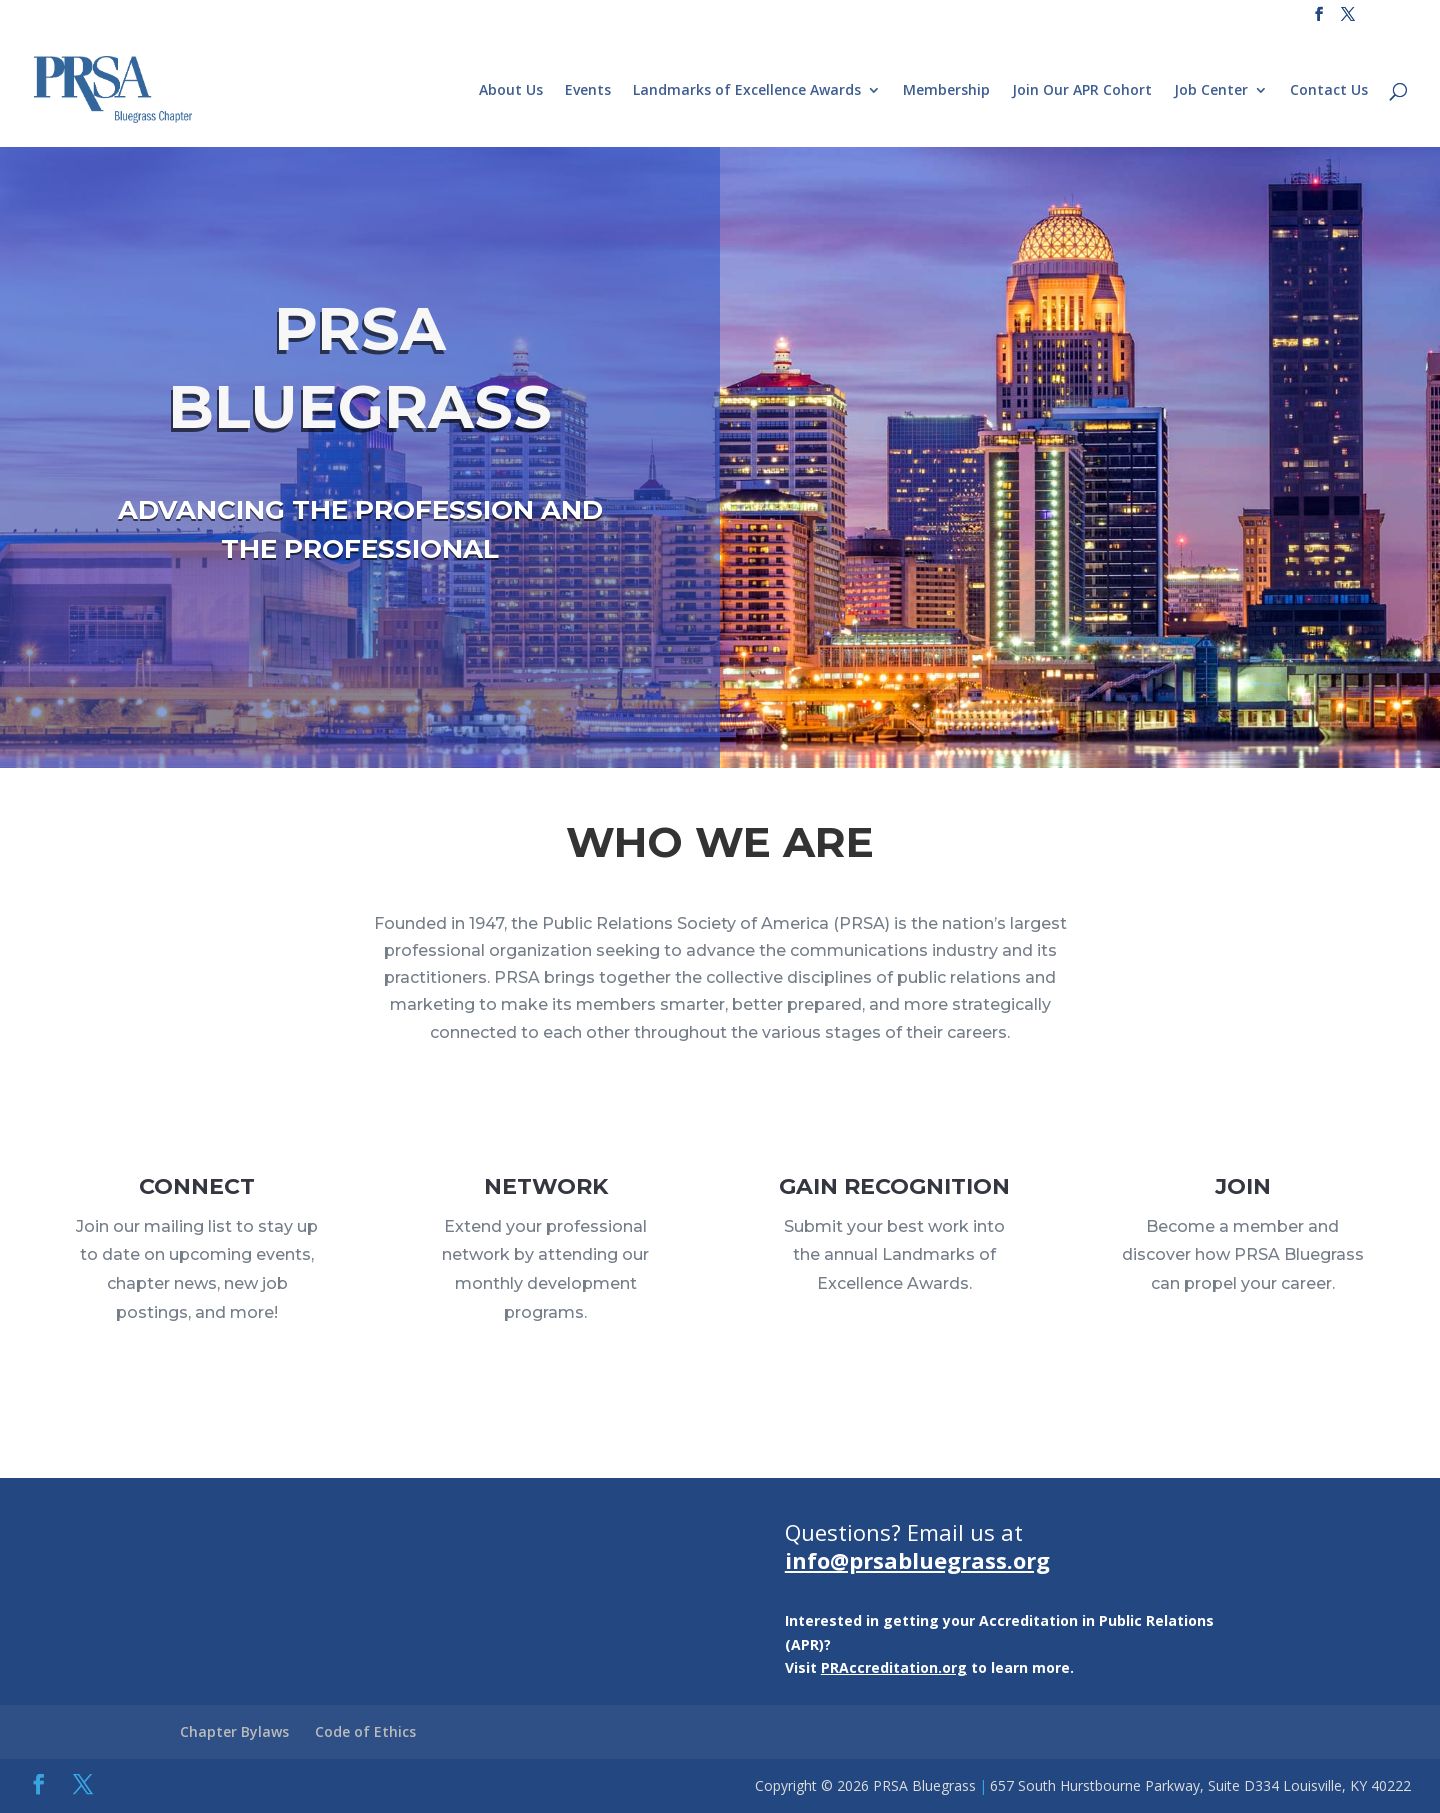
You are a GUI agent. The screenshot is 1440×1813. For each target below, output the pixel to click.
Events (588, 91)
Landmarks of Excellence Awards (747, 91)
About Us (511, 91)
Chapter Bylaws (234, 1731)
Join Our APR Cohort (1082, 91)
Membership (946, 91)
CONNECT (197, 1202)
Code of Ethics (365, 1731)
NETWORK (545, 1205)
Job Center (1211, 91)
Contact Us (1329, 91)
